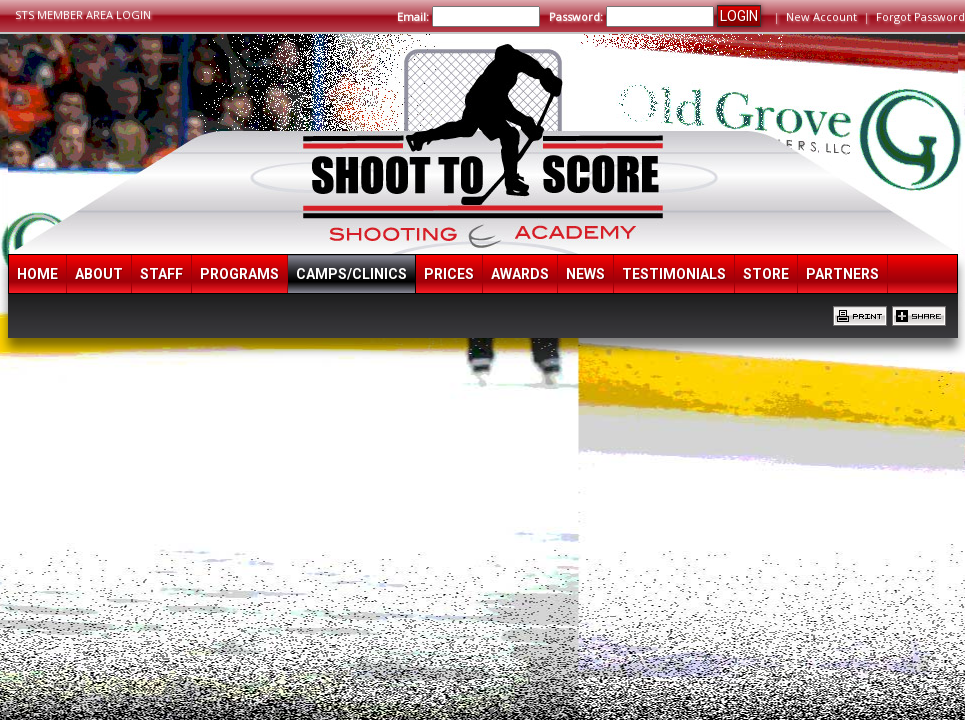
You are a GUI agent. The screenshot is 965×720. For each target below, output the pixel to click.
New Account (821, 16)
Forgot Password (920, 16)
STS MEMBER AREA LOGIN (83, 14)
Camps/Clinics (351, 274)
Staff (161, 274)
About (99, 274)
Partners (842, 274)
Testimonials (674, 274)
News (585, 274)
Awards (520, 274)
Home (37, 274)
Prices (449, 274)
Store (766, 274)
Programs (239, 274)
